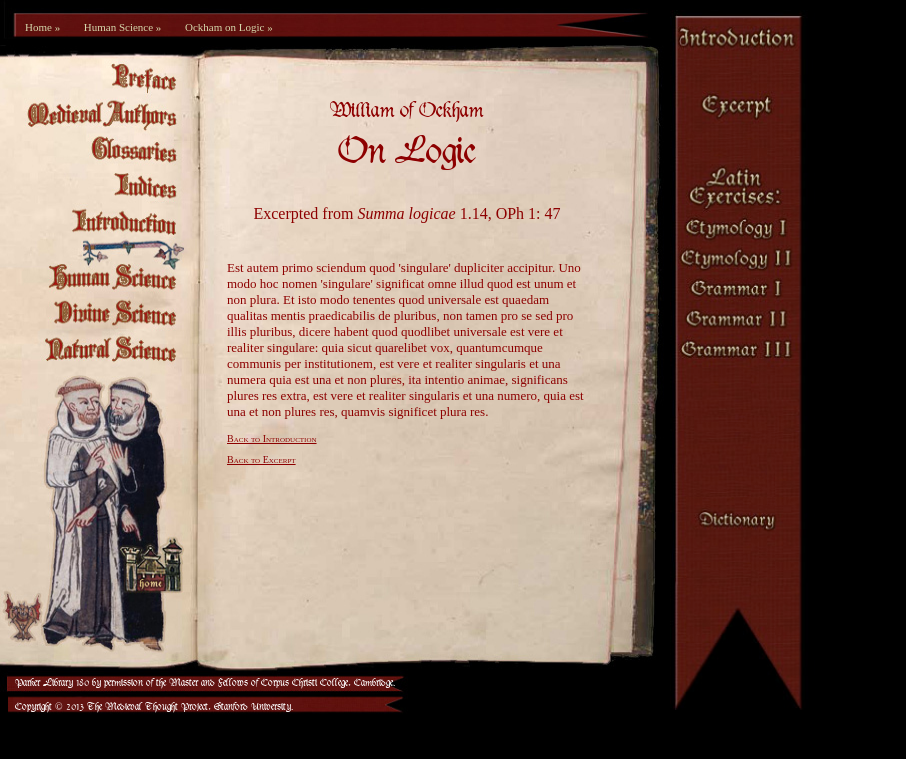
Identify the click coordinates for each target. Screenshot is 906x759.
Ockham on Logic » (229, 27)
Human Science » (123, 27)
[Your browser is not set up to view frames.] (417, 370)
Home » (42, 27)
